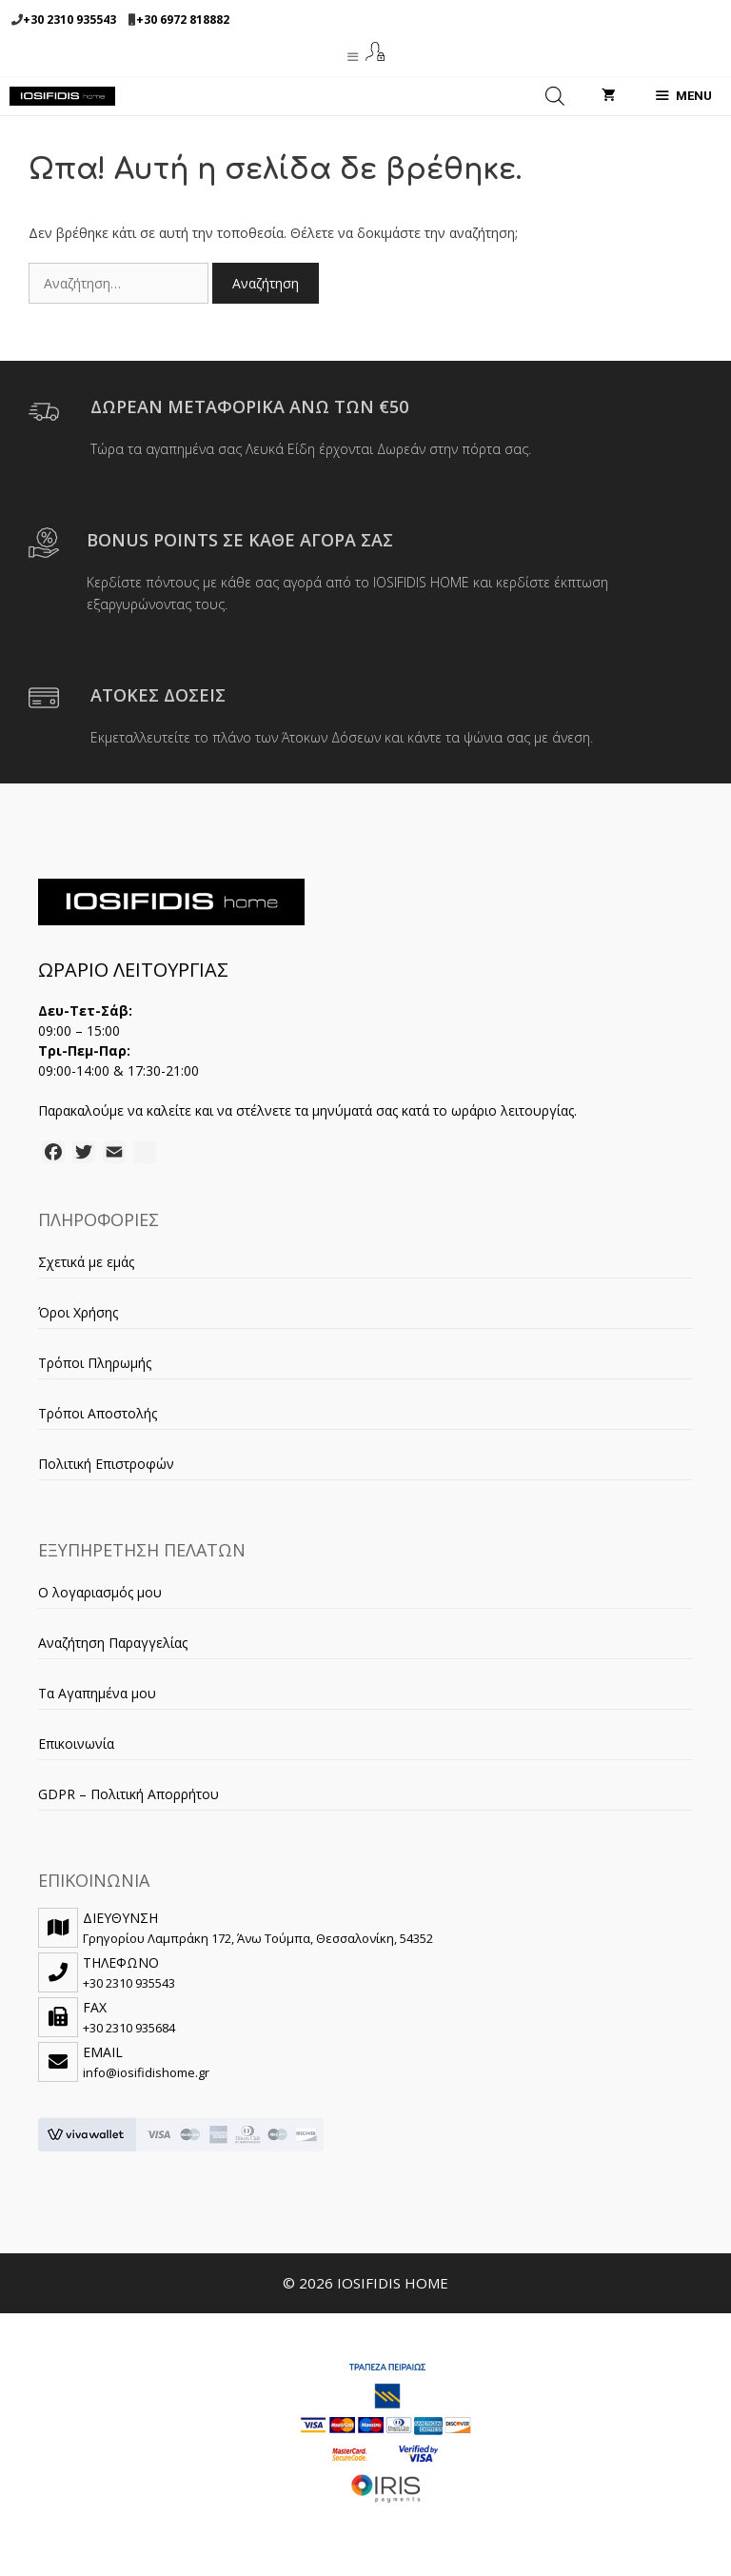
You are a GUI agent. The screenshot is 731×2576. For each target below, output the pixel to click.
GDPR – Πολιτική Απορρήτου (128, 1794)
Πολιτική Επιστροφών (106, 1464)
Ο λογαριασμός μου (100, 1592)
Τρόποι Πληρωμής (94, 1363)
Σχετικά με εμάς (86, 1262)
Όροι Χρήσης (78, 1312)
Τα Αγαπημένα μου (97, 1693)
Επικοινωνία (76, 1743)
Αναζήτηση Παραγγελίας (113, 1643)
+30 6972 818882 (182, 19)
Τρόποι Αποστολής (97, 1413)
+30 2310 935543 (69, 19)
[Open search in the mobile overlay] (554, 96)
